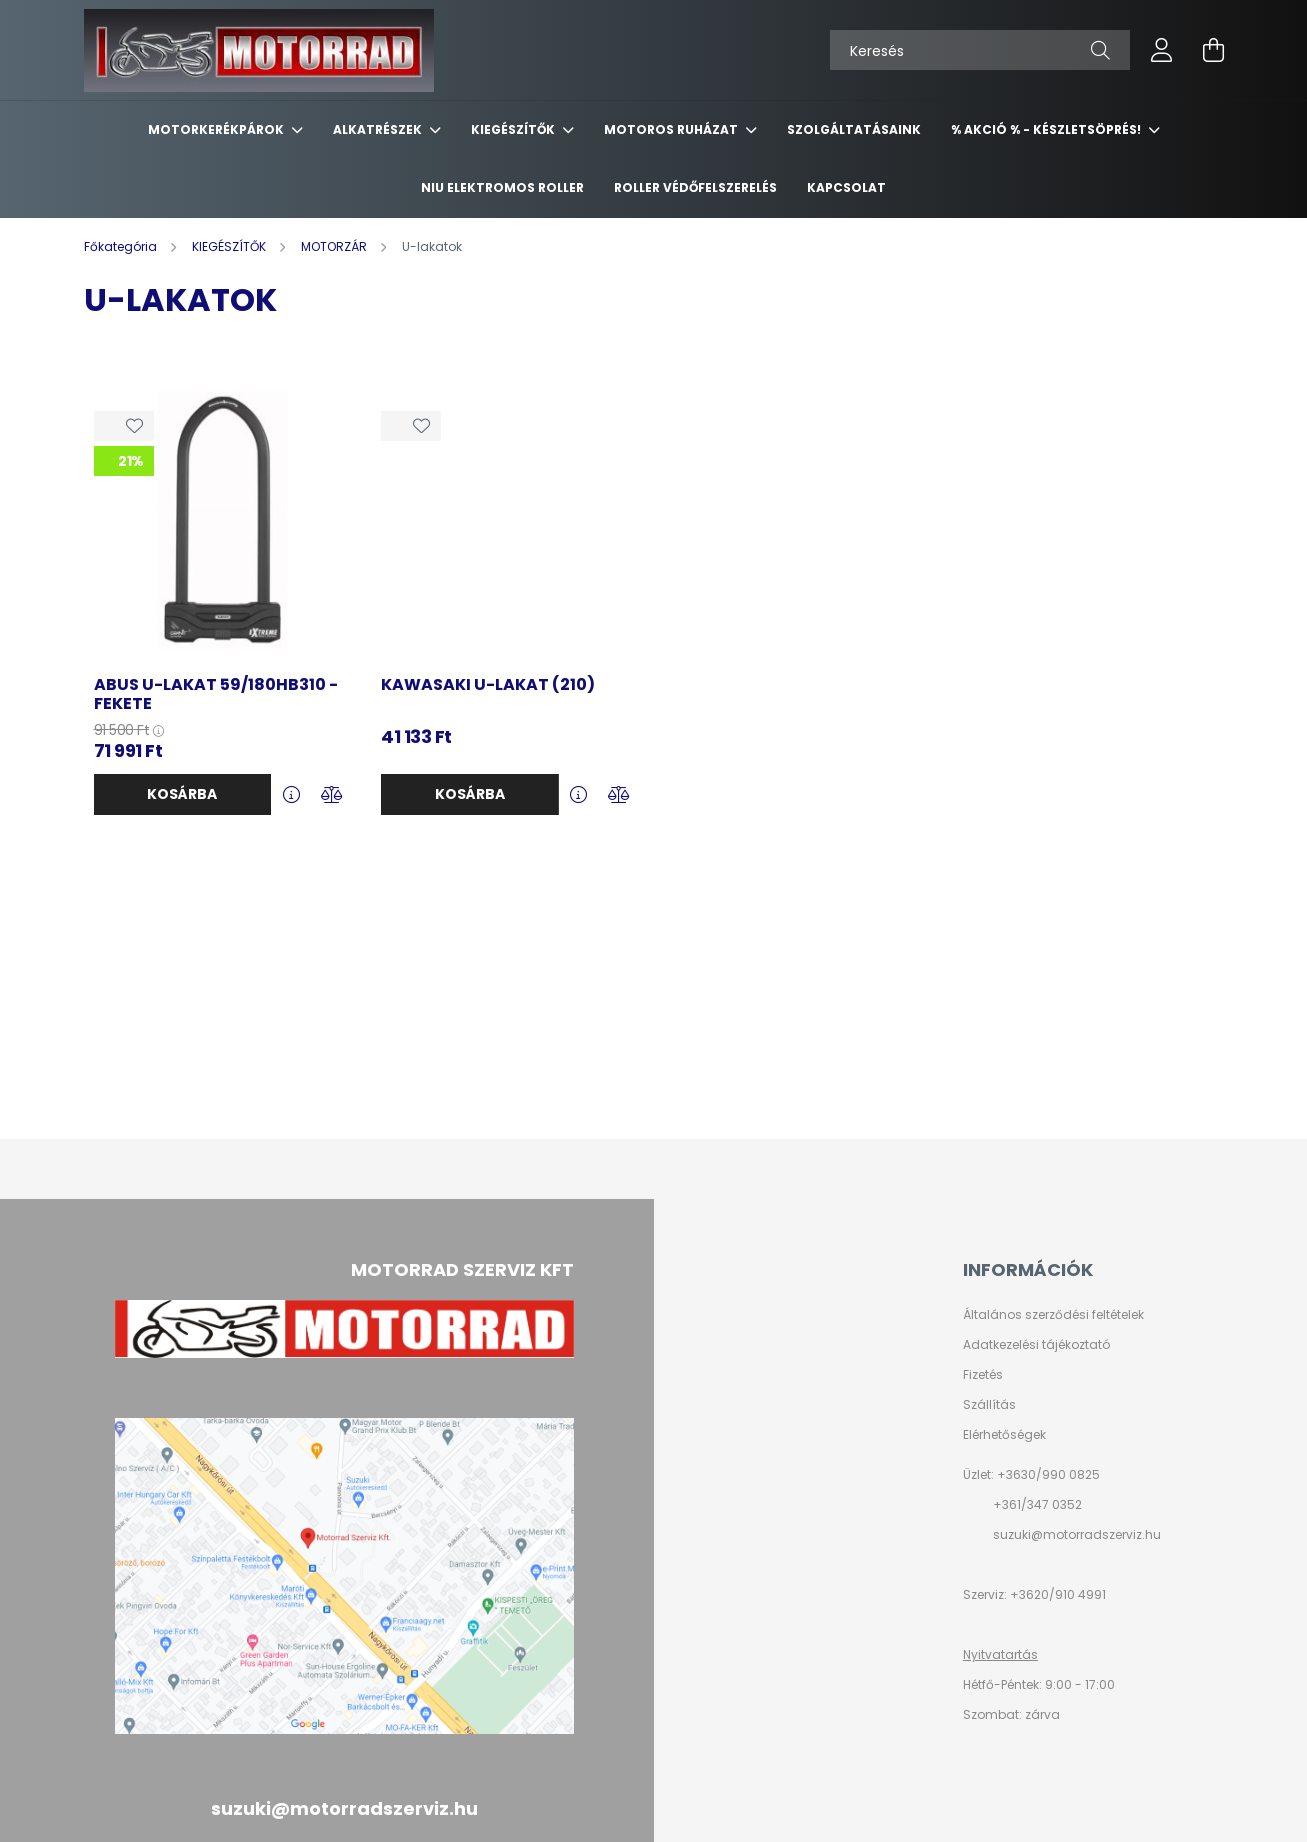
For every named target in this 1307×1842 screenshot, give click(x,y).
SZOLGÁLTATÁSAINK (854, 129)
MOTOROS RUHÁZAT (672, 129)
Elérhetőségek (1004, 1435)
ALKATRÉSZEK (379, 129)
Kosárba (182, 794)
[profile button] (1162, 50)
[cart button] (1214, 50)
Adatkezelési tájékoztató (1036, 1345)
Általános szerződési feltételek (1053, 1315)
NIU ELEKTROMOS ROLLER (502, 187)
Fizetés (983, 1375)
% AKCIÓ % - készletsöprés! (1047, 129)
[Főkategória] (122, 246)
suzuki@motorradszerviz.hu (1077, 1534)
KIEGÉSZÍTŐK (514, 129)
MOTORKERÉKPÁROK (217, 129)
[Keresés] (980, 50)
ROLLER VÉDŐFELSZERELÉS (695, 187)
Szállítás (989, 1405)
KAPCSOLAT (846, 187)
